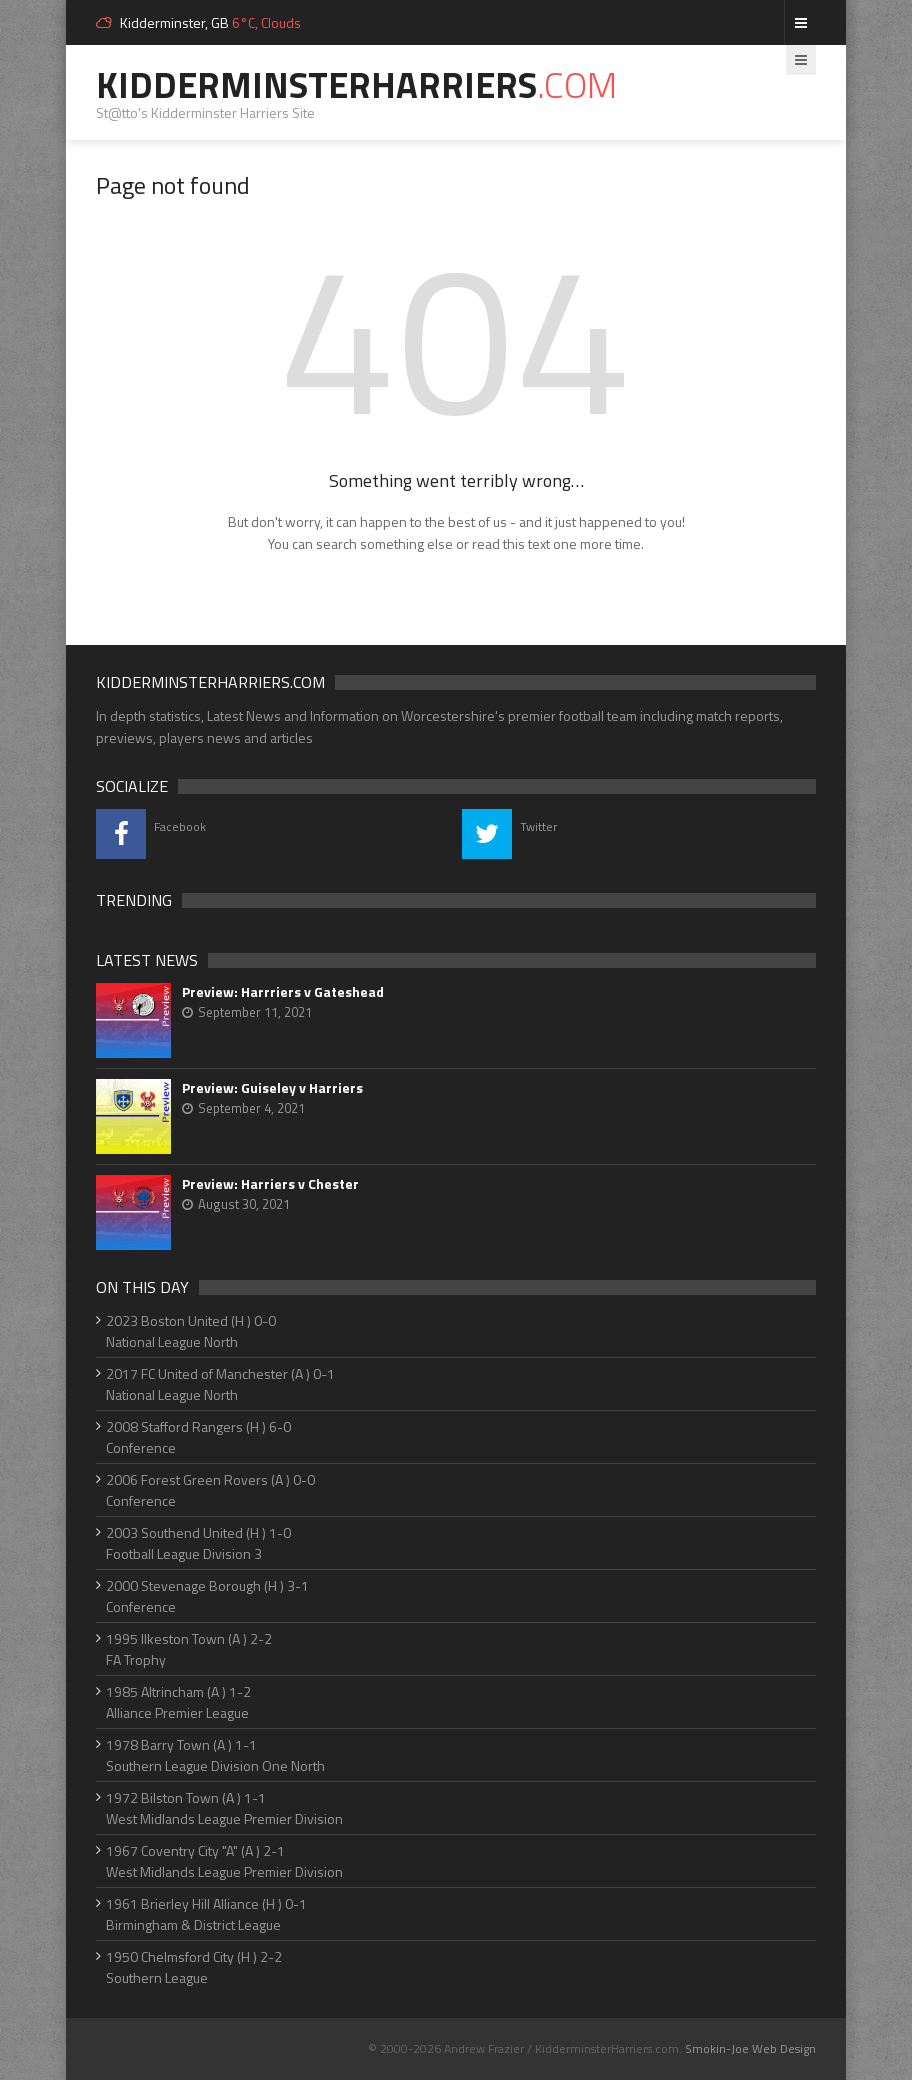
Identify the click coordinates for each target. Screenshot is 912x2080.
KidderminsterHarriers (356, 84)
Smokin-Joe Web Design (750, 2048)
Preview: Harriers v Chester (270, 1184)
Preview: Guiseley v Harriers (272, 1088)
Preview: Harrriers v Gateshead (283, 992)
